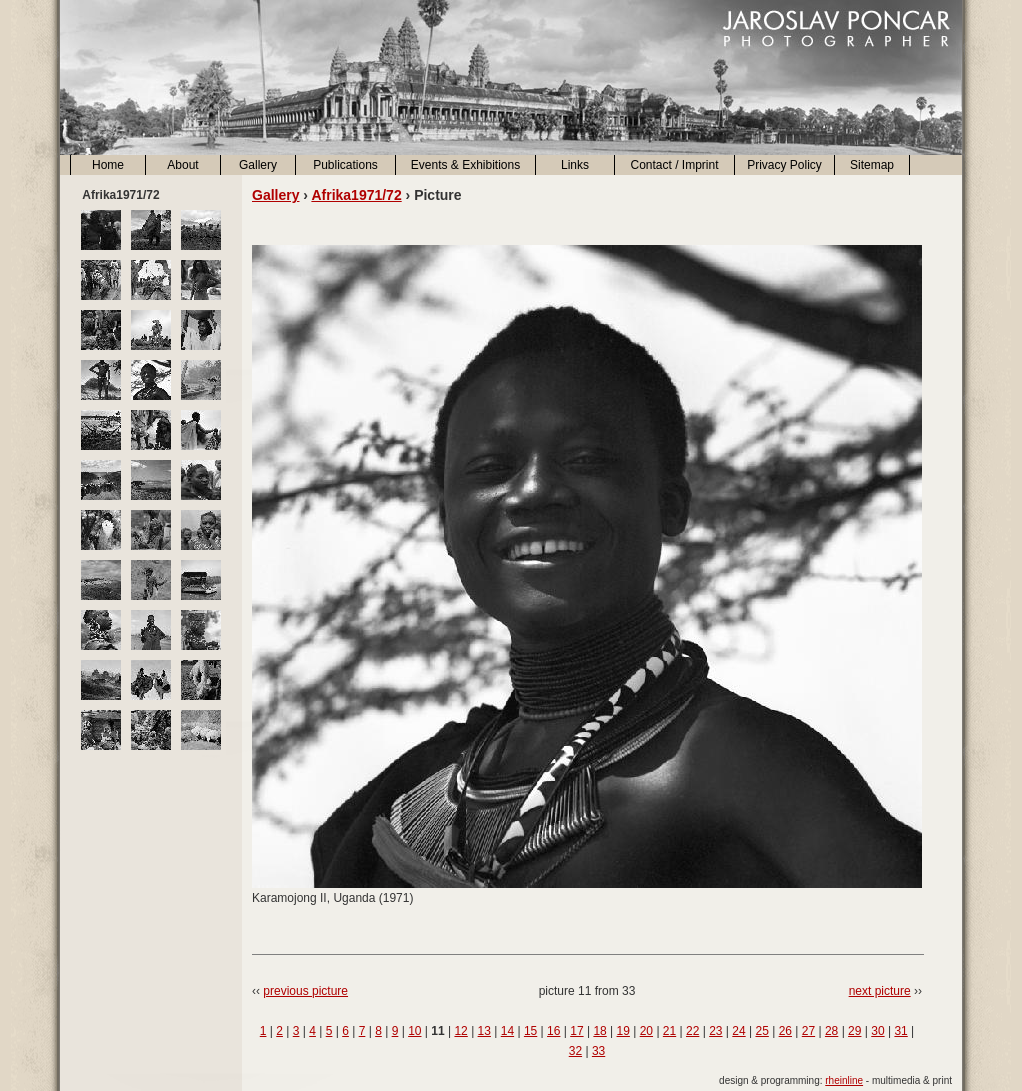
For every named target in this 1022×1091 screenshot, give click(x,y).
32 (575, 1051)
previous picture (305, 991)
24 (738, 1031)
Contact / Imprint (674, 165)
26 (785, 1031)
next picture (880, 991)
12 (460, 1031)
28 (831, 1031)
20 (646, 1031)
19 (623, 1031)
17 (576, 1031)
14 (507, 1031)
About (182, 165)
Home (108, 165)
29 (854, 1031)
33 (598, 1051)
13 (484, 1031)
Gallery (258, 165)
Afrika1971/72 (356, 195)
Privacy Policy (784, 165)
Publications (345, 165)
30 (877, 1031)
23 (715, 1031)
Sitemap (872, 165)
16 (553, 1031)
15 (530, 1031)
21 (669, 1031)
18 (599, 1031)
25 (761, 1031)
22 (692, 1031)
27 (808, 1031)
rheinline (844, 1080)
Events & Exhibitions (465, 165)
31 (900, 1031)
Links (575, 165)
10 (414, 1031)
